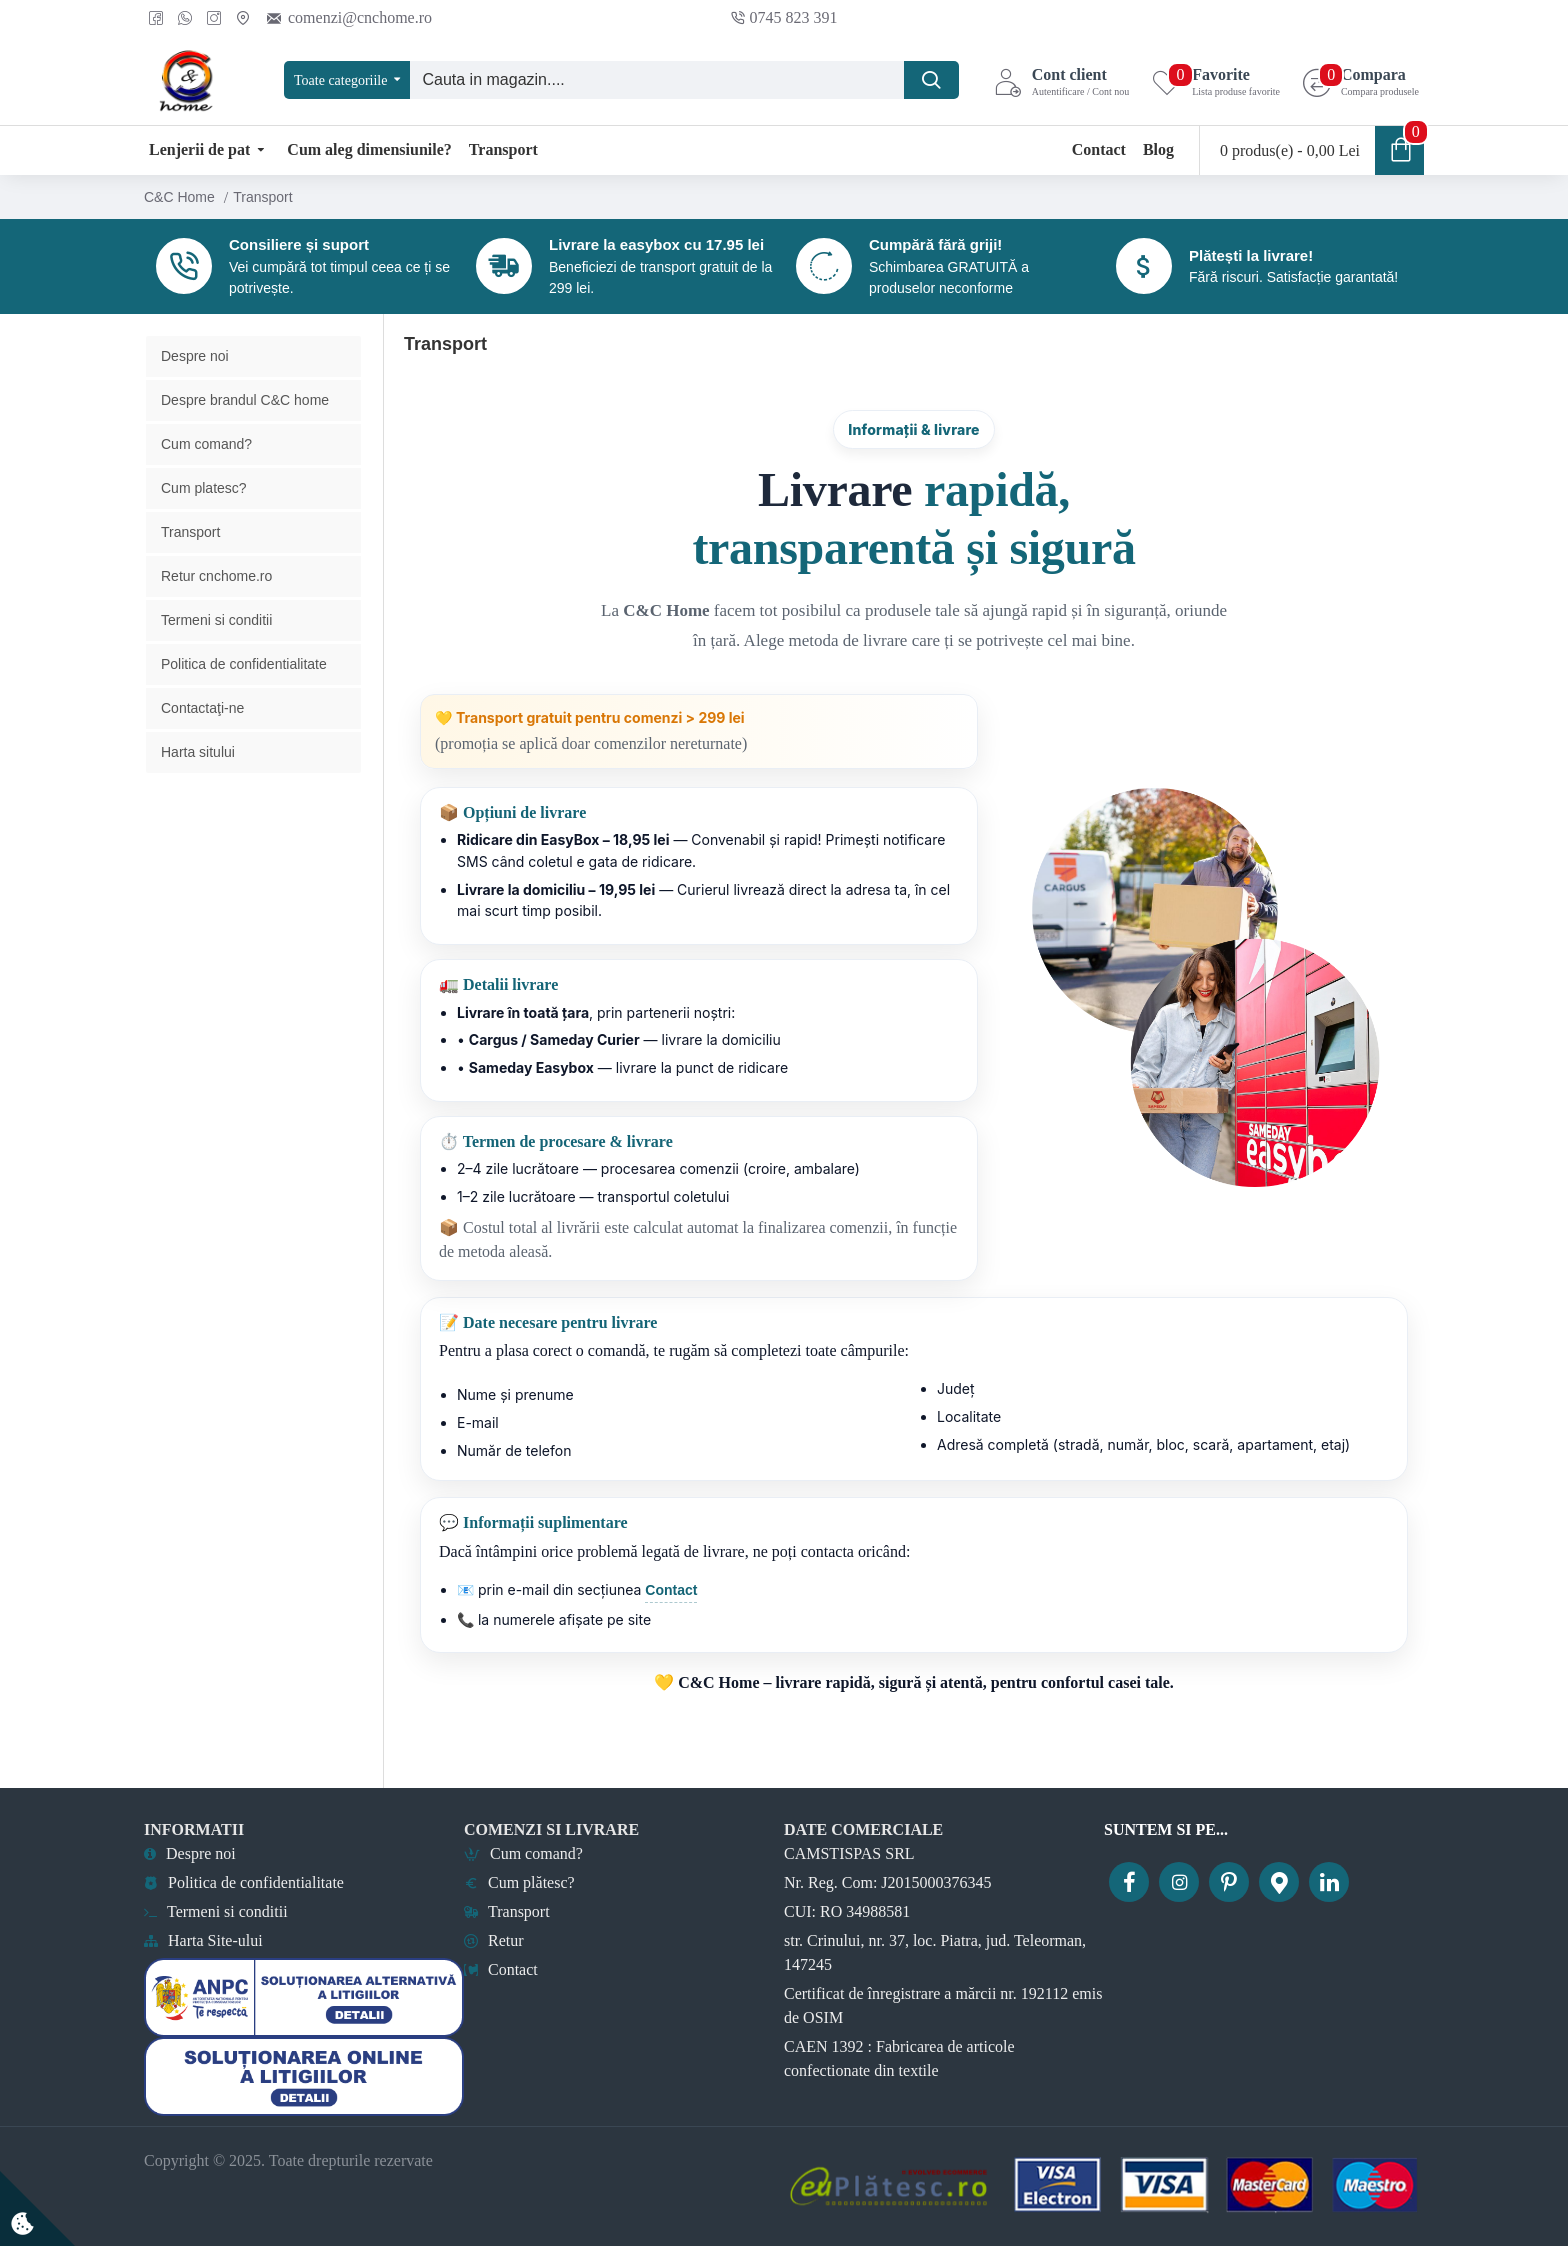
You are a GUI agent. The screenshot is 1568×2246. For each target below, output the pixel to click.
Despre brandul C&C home (245, 432)
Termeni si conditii (216, 652)
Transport (190, 564)
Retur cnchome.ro (216, 608)
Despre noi (195, 388)
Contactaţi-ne (202, 740)
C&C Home (179, 197)
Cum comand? (206, 476)
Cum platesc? (204, 520)
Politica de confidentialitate (244, 696)
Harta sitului (198, 784)
